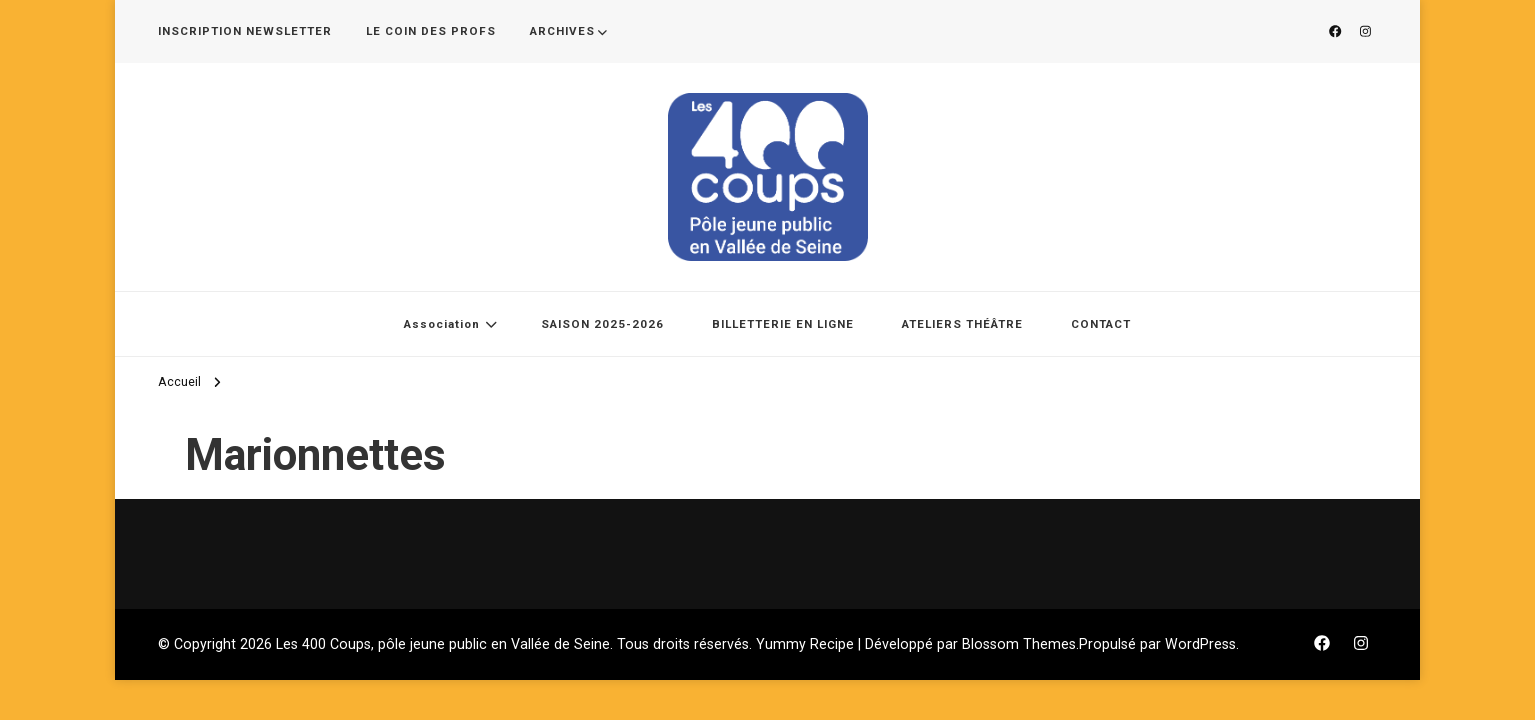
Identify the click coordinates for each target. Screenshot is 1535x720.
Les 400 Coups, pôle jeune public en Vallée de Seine (443, 644)
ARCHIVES (562, 31)
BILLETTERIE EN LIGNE (783, 324)
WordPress (1200, 644)
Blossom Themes (1019, 644)
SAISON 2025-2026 (602, 324)
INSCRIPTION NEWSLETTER (245, 31)
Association (442, 324)
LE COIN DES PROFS (431, 31)
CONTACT (1101, 324)
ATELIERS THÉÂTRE (962, 324)
